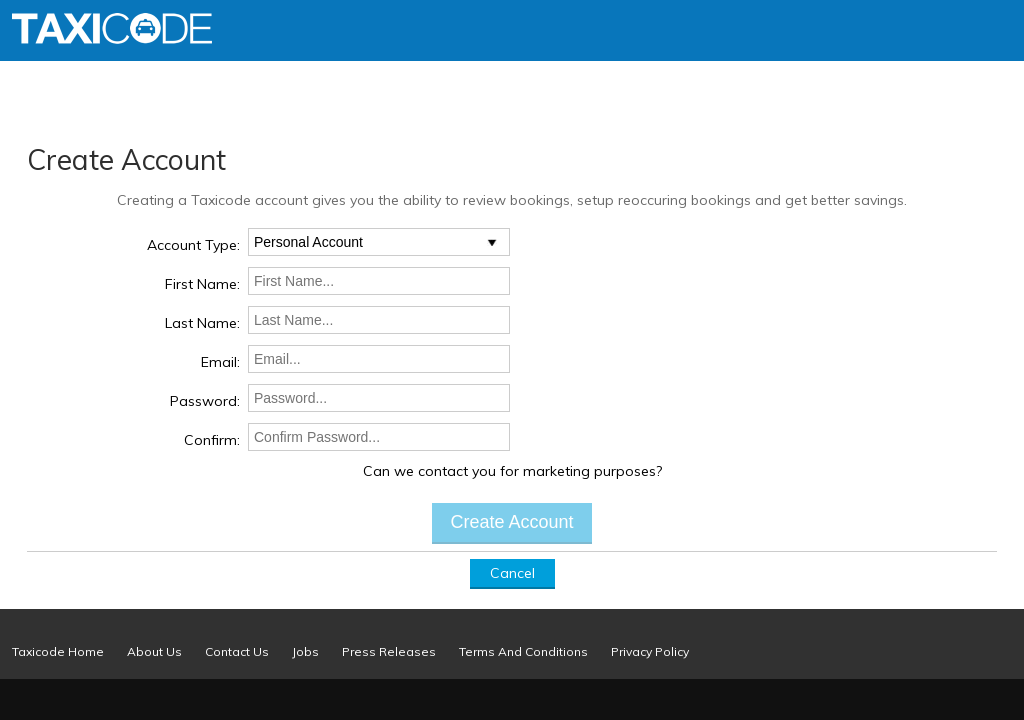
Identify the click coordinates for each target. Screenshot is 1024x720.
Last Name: (202, 323)
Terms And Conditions (523, 651)
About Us (154, 651)
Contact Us (237, 651)
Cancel (512, 573)
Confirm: (212, 440)
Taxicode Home (58, 651)
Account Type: (193, 245)
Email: (220, 362)
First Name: (202, 284)
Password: (205, 401)
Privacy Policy (650, 651)
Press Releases (389, 651)
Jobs (305, 651)
